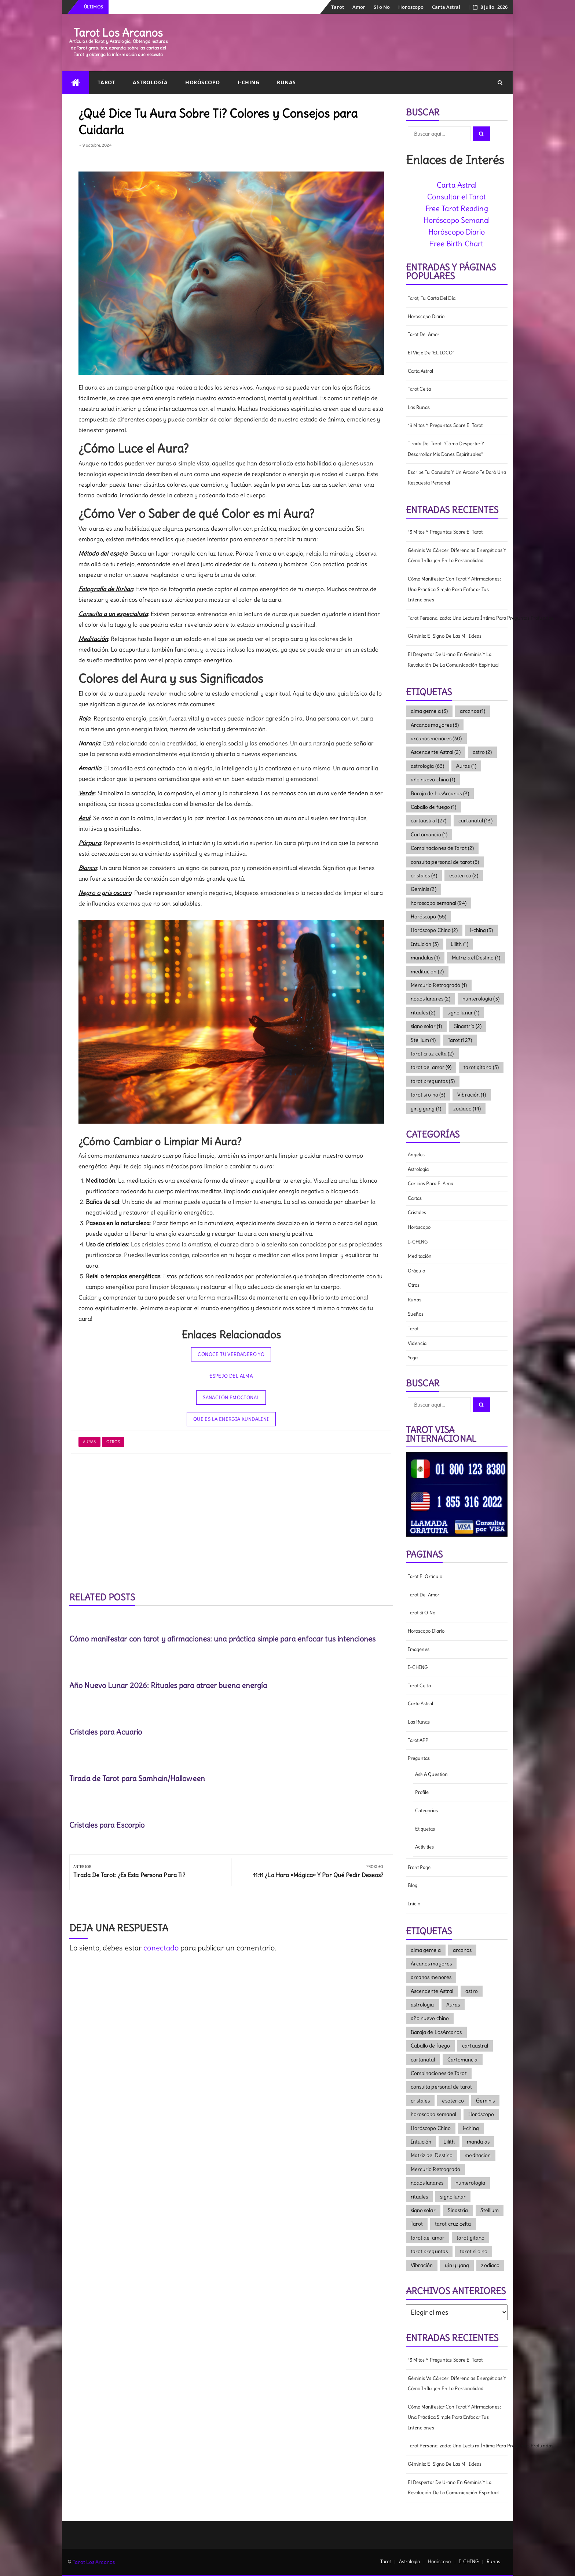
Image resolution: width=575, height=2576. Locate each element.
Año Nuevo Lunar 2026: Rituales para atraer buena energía (168, 1685)
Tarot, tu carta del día (431, 298)
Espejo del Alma (231, 1376)
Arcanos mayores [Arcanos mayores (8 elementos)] (435, 725)
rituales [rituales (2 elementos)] (423, 1012)
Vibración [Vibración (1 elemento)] (471, 1094)
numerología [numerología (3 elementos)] (480, 998)
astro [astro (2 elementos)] (482, 752)
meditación (420, 1256)
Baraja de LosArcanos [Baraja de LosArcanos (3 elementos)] (440, 793)
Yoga (413, 1358)
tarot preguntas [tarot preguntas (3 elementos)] (433, 1081)
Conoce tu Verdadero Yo (231, 1354)
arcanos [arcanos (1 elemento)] (472, 711)
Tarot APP (418, 1740)
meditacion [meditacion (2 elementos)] (427, 971)
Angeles (416, 1154)
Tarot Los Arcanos (118, 33)
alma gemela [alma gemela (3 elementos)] (429, 711)
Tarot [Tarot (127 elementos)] (460, 1040)
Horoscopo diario (426, 316)
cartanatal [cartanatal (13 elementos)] (475, 820)
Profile (422, 1792)
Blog (412, 1885)
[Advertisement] (231, 1523)
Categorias (426, 1810)
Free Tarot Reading (456, 208)
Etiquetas (425, 1829)
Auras (89, 1441)
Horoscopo (411, 7)
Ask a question (431, 1774)
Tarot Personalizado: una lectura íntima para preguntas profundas (458, 618)
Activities (424, 1847)
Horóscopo (202, 82)
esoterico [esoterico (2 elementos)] (463, 875)
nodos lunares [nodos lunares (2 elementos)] (431, 998)
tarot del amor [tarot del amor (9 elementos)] (431, 1067)
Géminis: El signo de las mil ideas (444, 636)
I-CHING (249, 82)
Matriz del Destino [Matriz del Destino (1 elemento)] (476, 957)
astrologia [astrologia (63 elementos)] (427, 766)
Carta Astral (446, 7)
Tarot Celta (419, 389)
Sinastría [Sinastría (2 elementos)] (467, 1026)
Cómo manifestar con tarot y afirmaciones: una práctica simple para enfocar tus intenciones (222, 1638)
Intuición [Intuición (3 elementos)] (425, 944)
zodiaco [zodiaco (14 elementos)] (467, 1108)
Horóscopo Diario (456, 231)
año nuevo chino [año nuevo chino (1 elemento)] (433, 779)
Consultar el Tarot (456, 196)
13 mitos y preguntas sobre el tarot (445, 425)
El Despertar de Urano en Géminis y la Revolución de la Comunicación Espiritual (453, 659)
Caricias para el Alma (431, 1183)
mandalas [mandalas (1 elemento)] (425, 957)
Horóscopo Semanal (457, 220)
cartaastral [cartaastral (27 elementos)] (429, 820)
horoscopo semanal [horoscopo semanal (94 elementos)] (438, 903)
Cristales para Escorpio (106, 1824)
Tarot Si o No (421, 1613)
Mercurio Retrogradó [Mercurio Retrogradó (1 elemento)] (439, 985)
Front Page (419, 1867)
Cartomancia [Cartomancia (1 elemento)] (429, 834)
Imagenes (419, 1649)
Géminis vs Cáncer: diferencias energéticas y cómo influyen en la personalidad (457, 555)
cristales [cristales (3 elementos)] (424, 875)
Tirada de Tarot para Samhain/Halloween (137, 1778)
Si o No (382, 7)
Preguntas (419, 1758)
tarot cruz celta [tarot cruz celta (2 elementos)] (432, 1053)
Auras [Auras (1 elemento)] (466, 766)
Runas (286, 82)
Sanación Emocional (231, 1397)
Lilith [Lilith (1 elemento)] (459, 944)
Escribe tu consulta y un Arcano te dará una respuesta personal (457, 477)
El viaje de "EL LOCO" (431, 353)
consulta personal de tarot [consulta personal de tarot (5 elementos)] (445, 862)
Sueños (416, 1314)
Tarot (337, 7)
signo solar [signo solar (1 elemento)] (426, 1026)
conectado (161, 1947)
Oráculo (416, 1271)
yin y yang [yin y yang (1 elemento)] (426, 1108)
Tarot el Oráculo (425, 1576)
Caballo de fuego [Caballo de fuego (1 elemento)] (434, 807)
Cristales (417, 1212)
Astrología (150, 82)
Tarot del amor (423, 334)
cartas (415, 1198)
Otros (113, 1441)
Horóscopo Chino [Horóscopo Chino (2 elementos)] (434, 930)
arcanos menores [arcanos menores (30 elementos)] (436, 738)
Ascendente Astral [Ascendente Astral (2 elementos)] (436, 752)
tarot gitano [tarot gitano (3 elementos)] (481, 1067)
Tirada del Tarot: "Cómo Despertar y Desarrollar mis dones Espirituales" (446, 449)
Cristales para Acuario (105, 1731)
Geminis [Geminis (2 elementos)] (423, 889)
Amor (358, 7)
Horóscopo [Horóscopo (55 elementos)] (428, 916)
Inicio (414, 1904)
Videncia (417, 1343)
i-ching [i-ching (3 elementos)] (481, 930)
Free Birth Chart (456, 243)
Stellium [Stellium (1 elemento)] (423, 1040)
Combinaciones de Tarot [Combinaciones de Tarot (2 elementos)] (442, 848)
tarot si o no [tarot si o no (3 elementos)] (428, 1094)
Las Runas (419, 407)
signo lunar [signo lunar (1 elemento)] (463, 1012)
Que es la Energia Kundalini (231, 1419)
